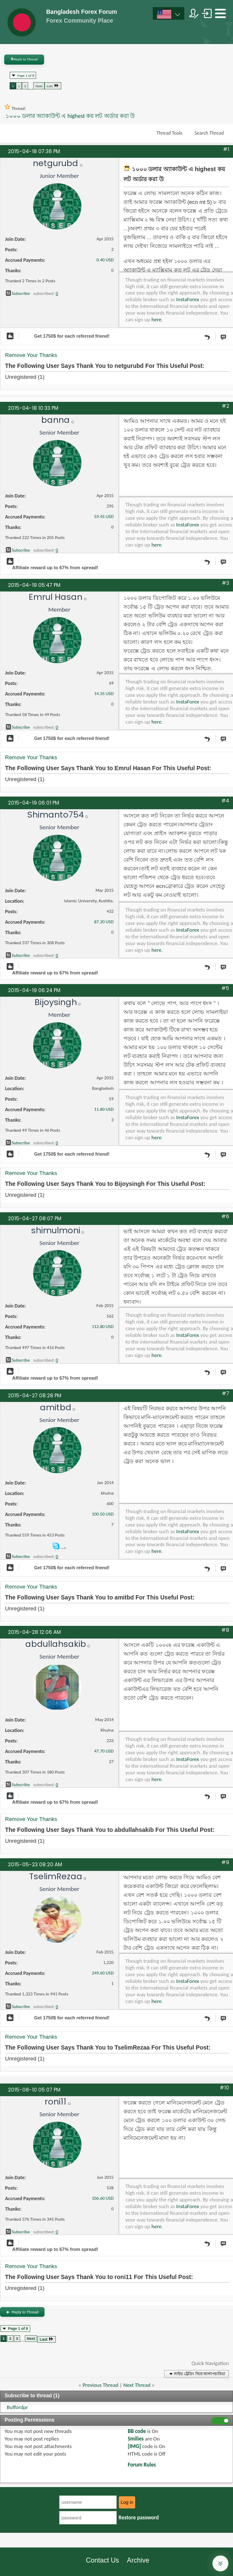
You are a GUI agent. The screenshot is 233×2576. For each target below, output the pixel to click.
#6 (225, 1216)
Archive (138, 2560)
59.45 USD (103, 516)
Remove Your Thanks (31, 355)
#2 (225, 405)
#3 (225, 582)
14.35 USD (103, 693)
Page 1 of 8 (25, 75)
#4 (225, 800)
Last (53, 85)
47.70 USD (103, 1751)
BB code (137, 2431)
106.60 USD (103, 2198)
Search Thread (209, 133)
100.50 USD (103, 1514)
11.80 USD (103, 1109)
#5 (225, 988)
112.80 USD (103, 1326)
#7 (225, 1393)
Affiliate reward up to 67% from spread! (55, 567)
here (157, 319)
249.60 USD (103, 1973)
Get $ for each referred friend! (72, 336)
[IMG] (134, 2446)
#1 (226, 149)
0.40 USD (105, 260)
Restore (139, 2517)
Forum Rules (142, 2464)
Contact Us (102, 2560)
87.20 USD (103, 922)
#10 (224, 2087)
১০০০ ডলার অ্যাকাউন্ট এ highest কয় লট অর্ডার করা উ (70, 116)
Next (38, 85)
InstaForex (187, 299)
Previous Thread (100, 2385)
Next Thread (137, 2385)
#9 (225, 1862)
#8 (225, 1629)
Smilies (136, 2438)
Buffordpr (17, 2407)
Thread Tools (170, 133)
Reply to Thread (24, 59)
